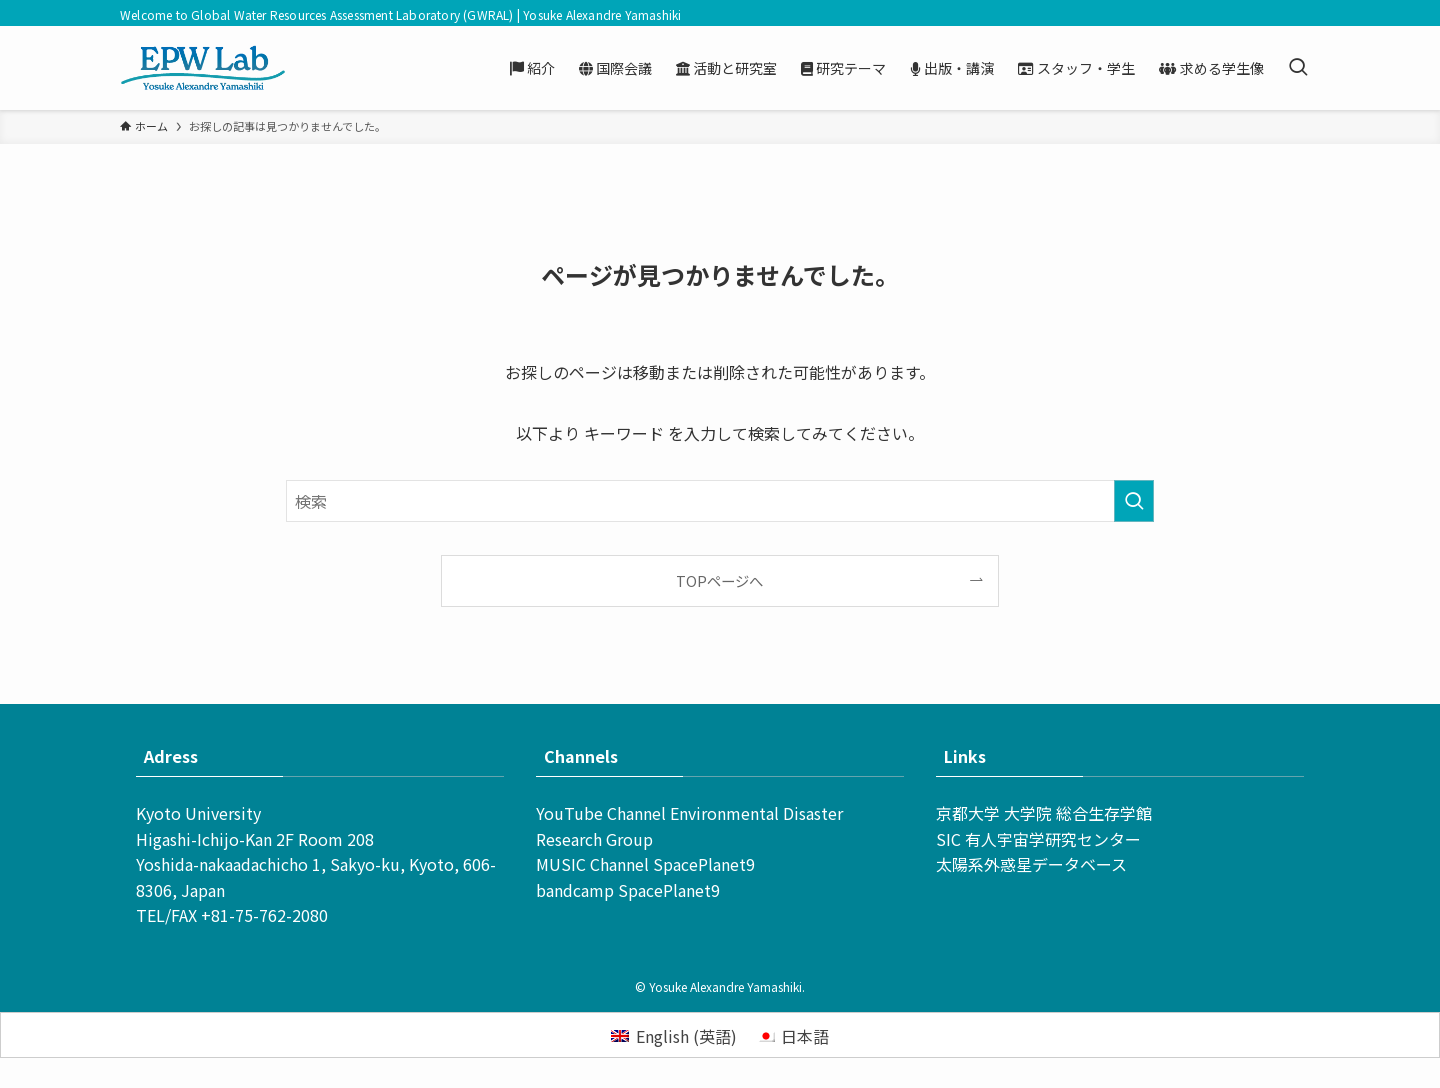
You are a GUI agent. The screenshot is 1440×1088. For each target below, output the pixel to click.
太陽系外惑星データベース (1031, 864)
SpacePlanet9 (704, 864)
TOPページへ (719, 580)
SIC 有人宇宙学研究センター (1038, 839)
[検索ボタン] (1298, 68)
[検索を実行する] (1134, 501)
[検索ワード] (720, 501)
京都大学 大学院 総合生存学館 (1044, 813)
